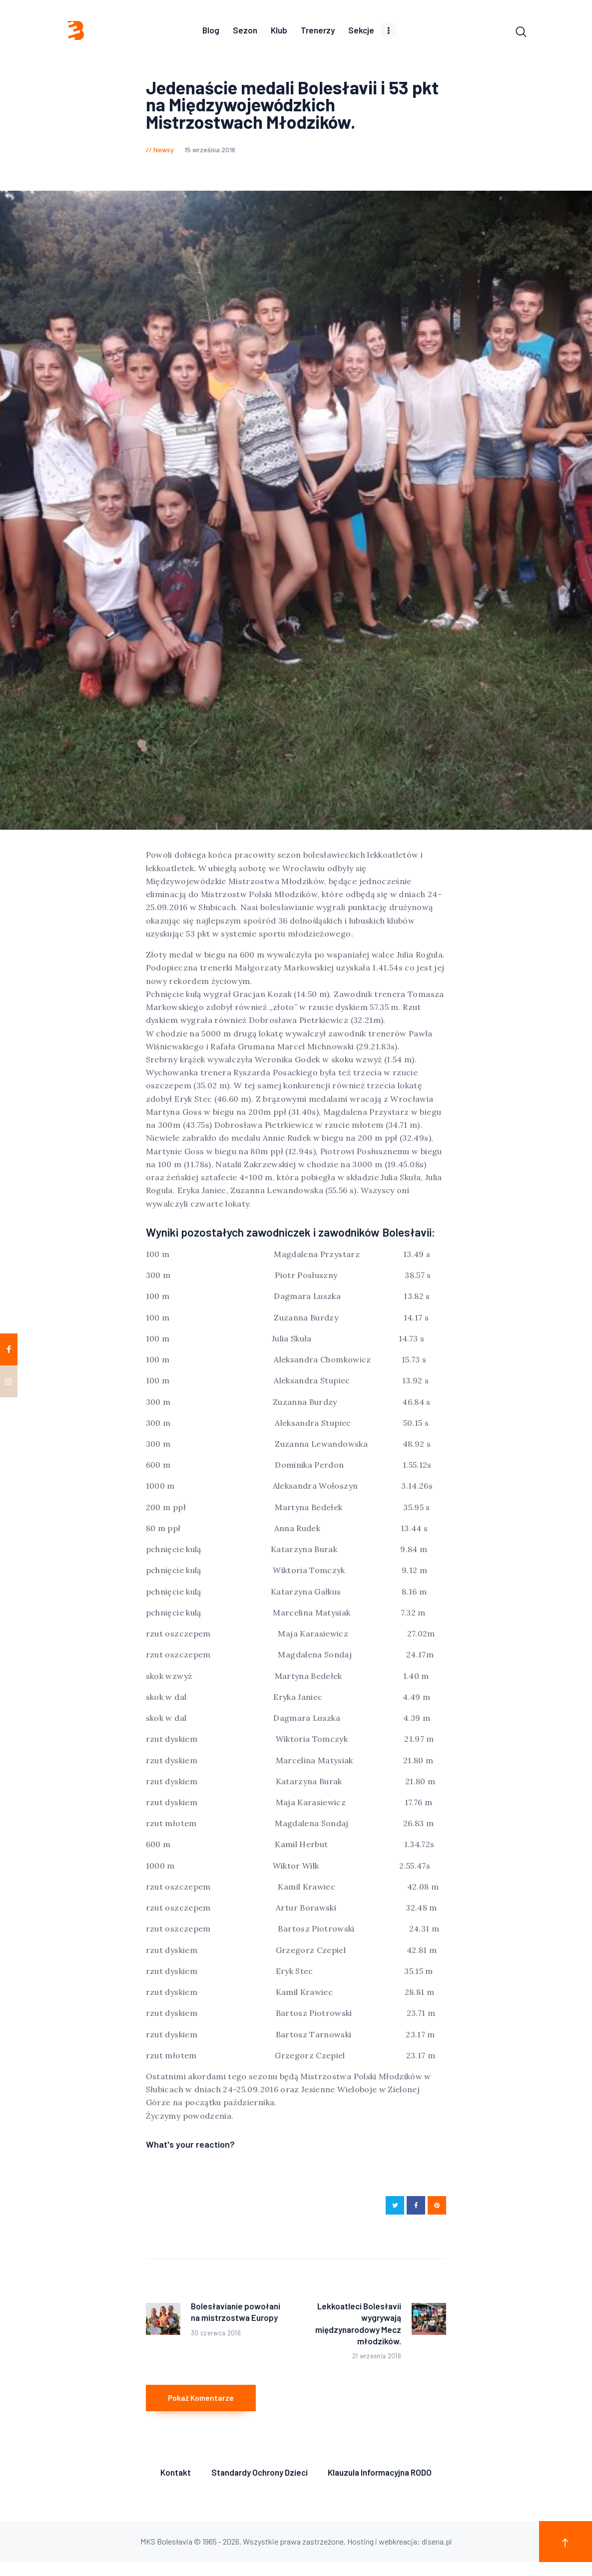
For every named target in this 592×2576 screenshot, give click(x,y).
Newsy (163, 152)
